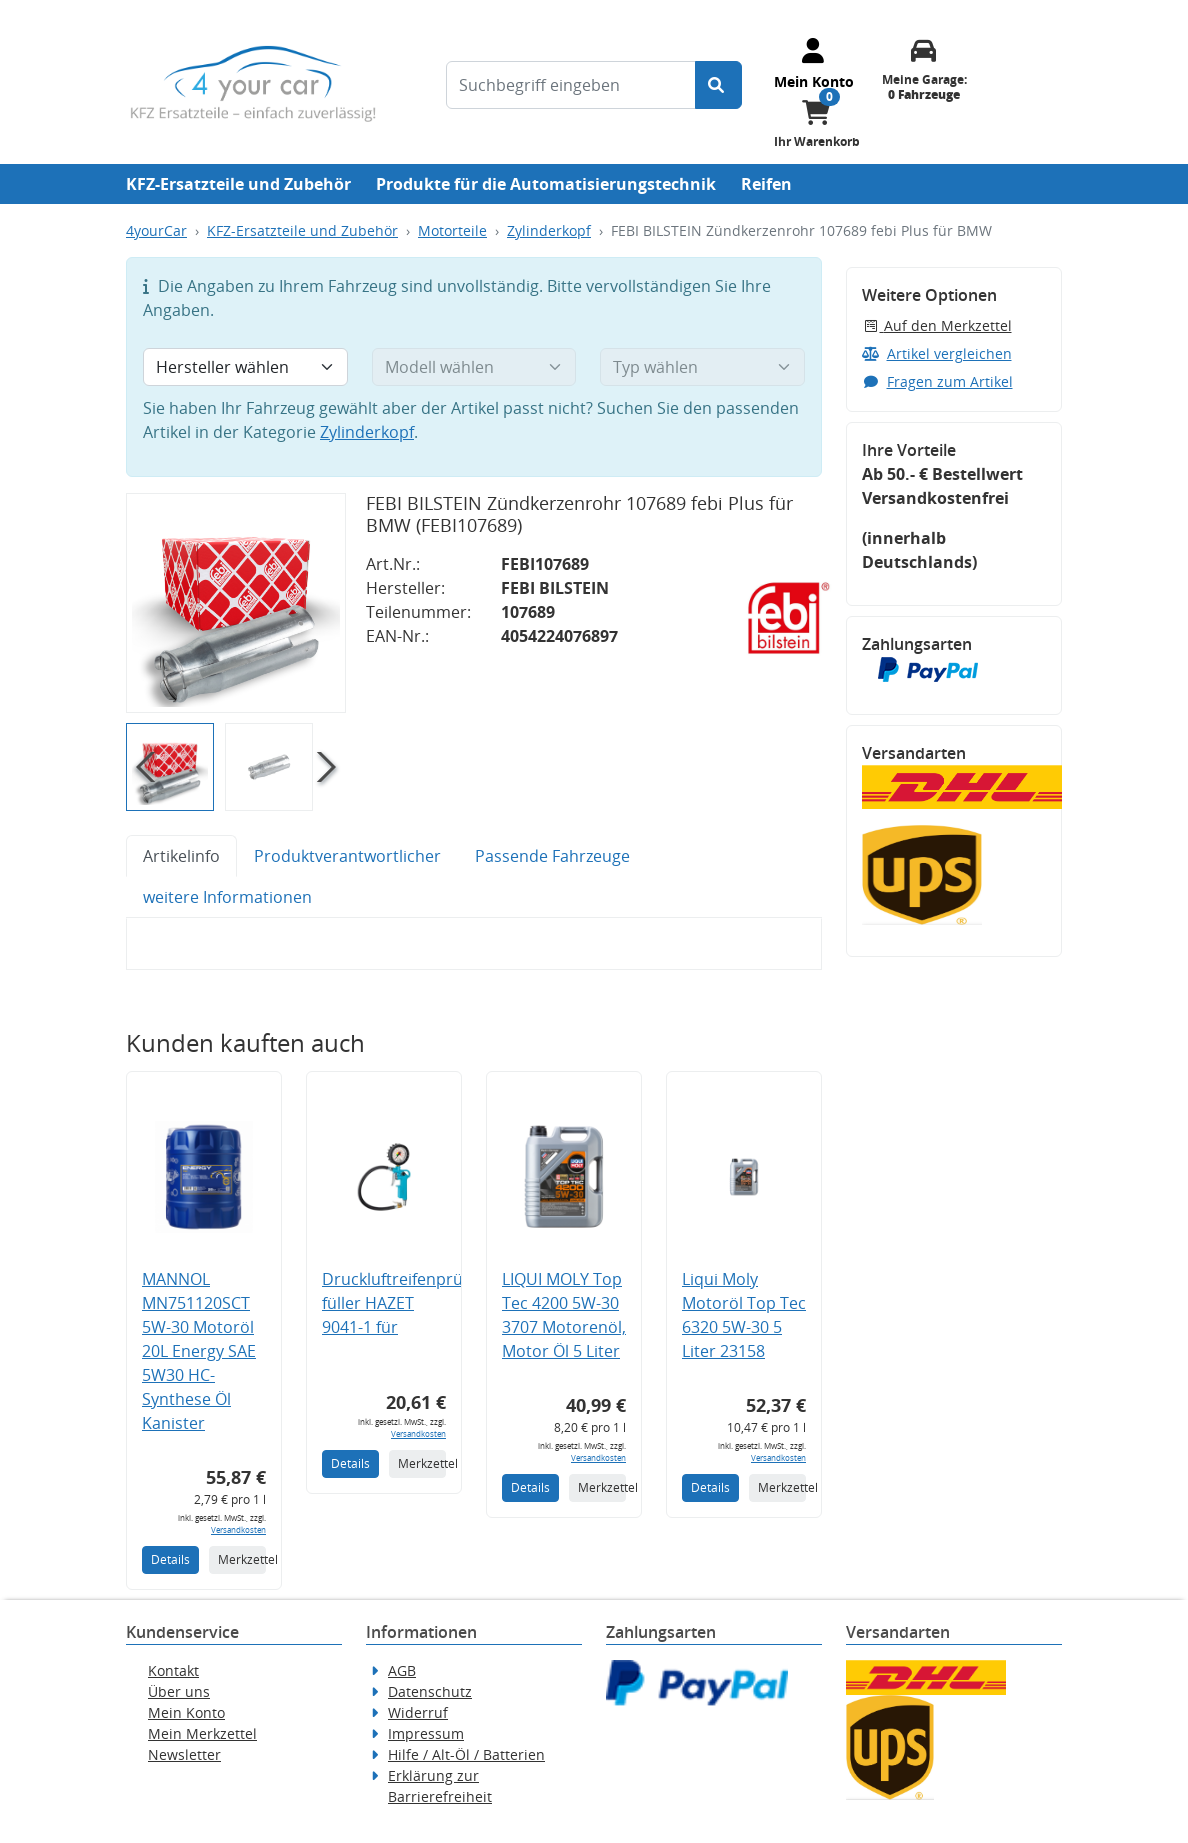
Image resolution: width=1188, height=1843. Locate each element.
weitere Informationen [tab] (227, 897)
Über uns (179, 1691)
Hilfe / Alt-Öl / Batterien (466, 1754)
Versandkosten (238, 1529)
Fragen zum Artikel (937, 381)
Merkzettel (242, 1559)
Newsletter (184, 1754)
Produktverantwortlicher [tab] (347, 856)
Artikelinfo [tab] (181, 856)
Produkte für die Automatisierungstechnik (546, 184)
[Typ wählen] (702, 367)
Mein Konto (186, 1712)
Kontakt (173, 1670)
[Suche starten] (718, 85)
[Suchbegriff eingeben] (571, 85)
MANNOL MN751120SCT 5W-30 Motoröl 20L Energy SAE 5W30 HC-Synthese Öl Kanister (199, 1351)
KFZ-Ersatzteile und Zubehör (238, 184)
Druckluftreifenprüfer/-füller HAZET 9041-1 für (408, 1303)
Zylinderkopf (549, 230)
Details (170, 1559)
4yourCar (156, 230)
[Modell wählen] (474, 367)
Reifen (766, 184)
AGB (402, 1670)
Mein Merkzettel (202, 1733)
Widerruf (418, 1712)
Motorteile (452, 230)
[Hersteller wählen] (245, 367)
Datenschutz (430, 1691)
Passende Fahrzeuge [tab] (552, 856)
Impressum (426, 1733)
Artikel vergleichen (937, 353)
